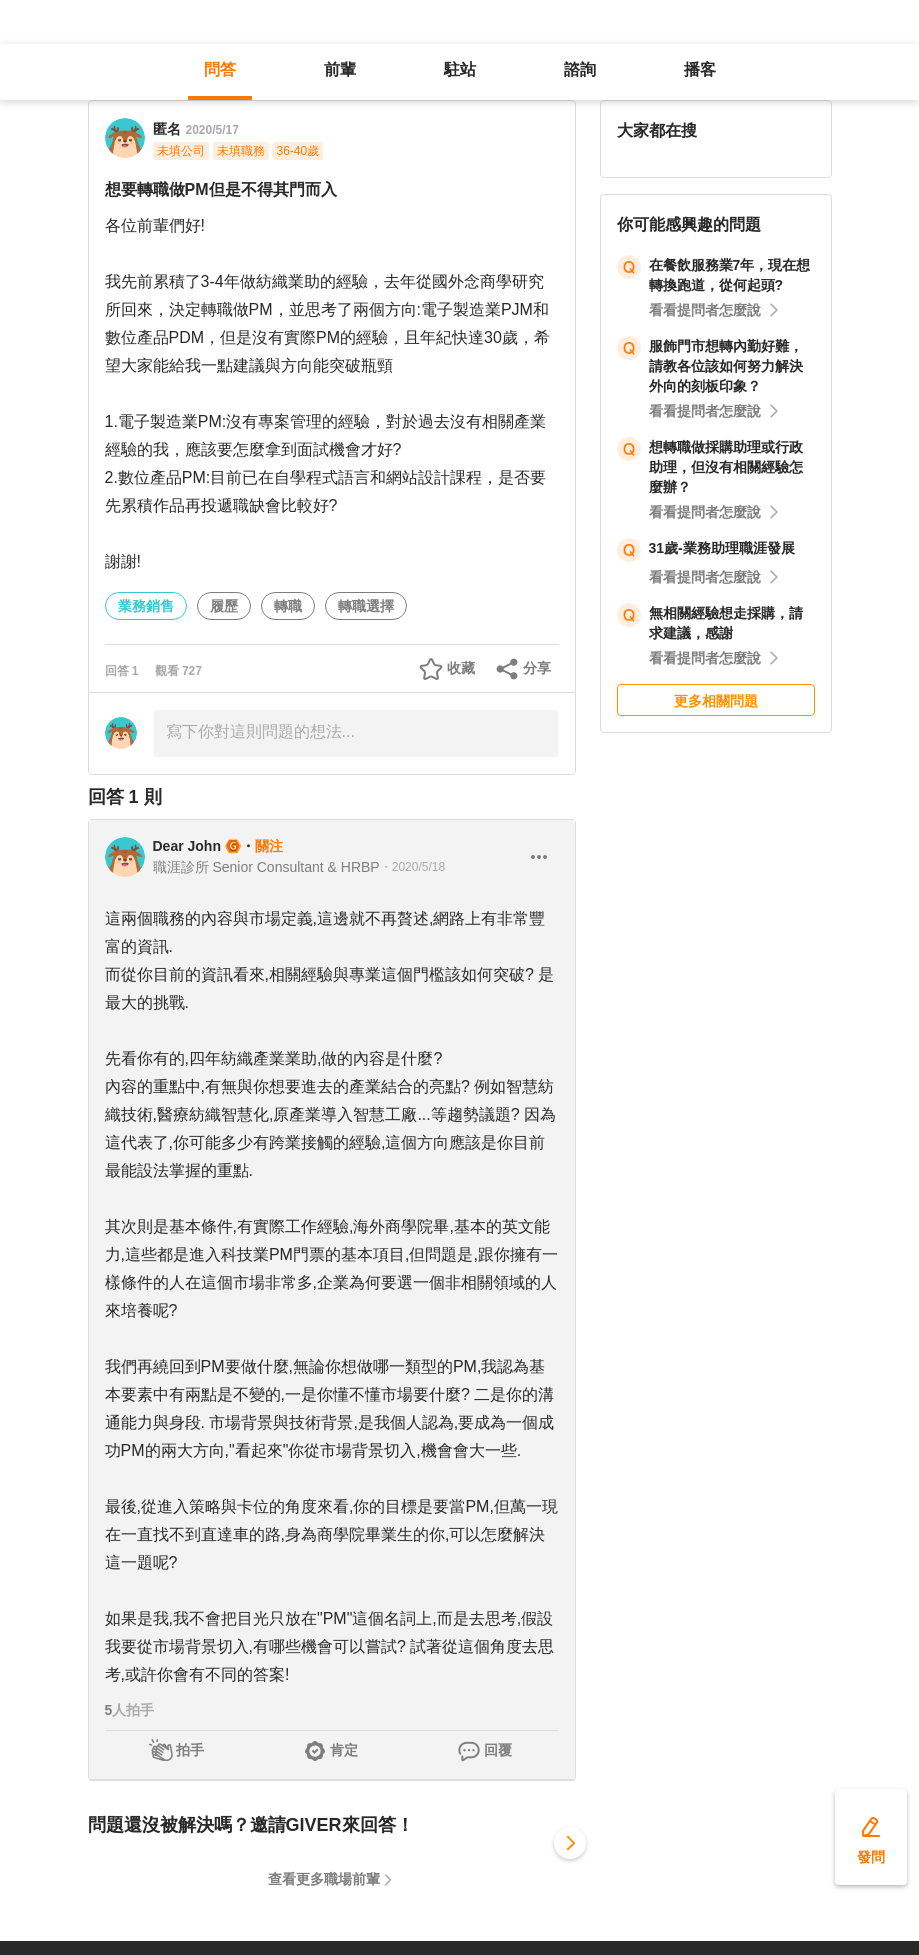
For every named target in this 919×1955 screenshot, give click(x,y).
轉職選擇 (366, 606)
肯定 (344, 1750)
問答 (220, 69)
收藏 (461, 668)
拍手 (190, 1750)
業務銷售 (146, 606)
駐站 (460, 69)
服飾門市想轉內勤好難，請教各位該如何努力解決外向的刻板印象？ (726, 366)
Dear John (187, 846)
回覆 (498, 1750)
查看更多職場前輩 (324, 1879)
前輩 (340, 69)
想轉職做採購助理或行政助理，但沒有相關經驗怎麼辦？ (726, 467)
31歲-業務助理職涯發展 (722, 548)
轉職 (288, 606)
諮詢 (580, 69)
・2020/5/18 (412, 867)
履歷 (224, 606)
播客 (700, 69)
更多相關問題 (716, 701)
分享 (537, 668)
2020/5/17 (212, 130)
